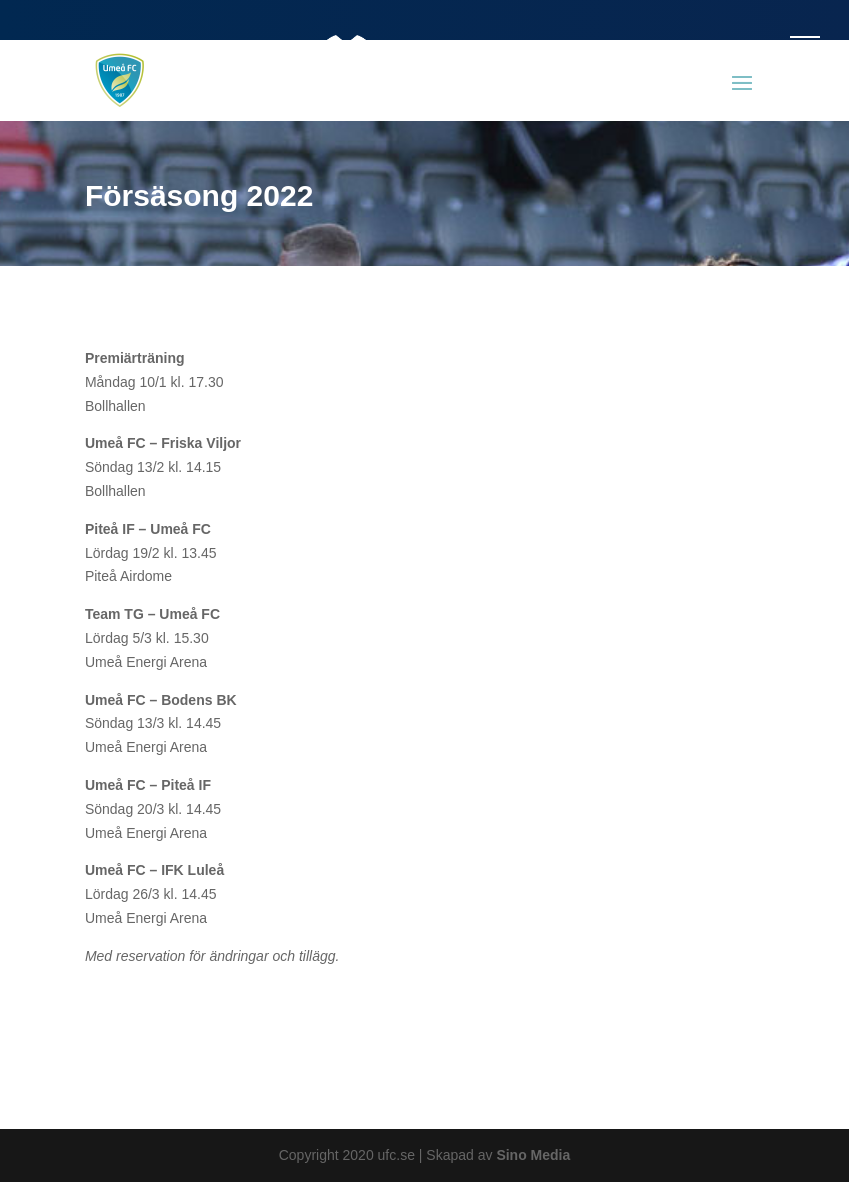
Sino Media (533, 1155)
